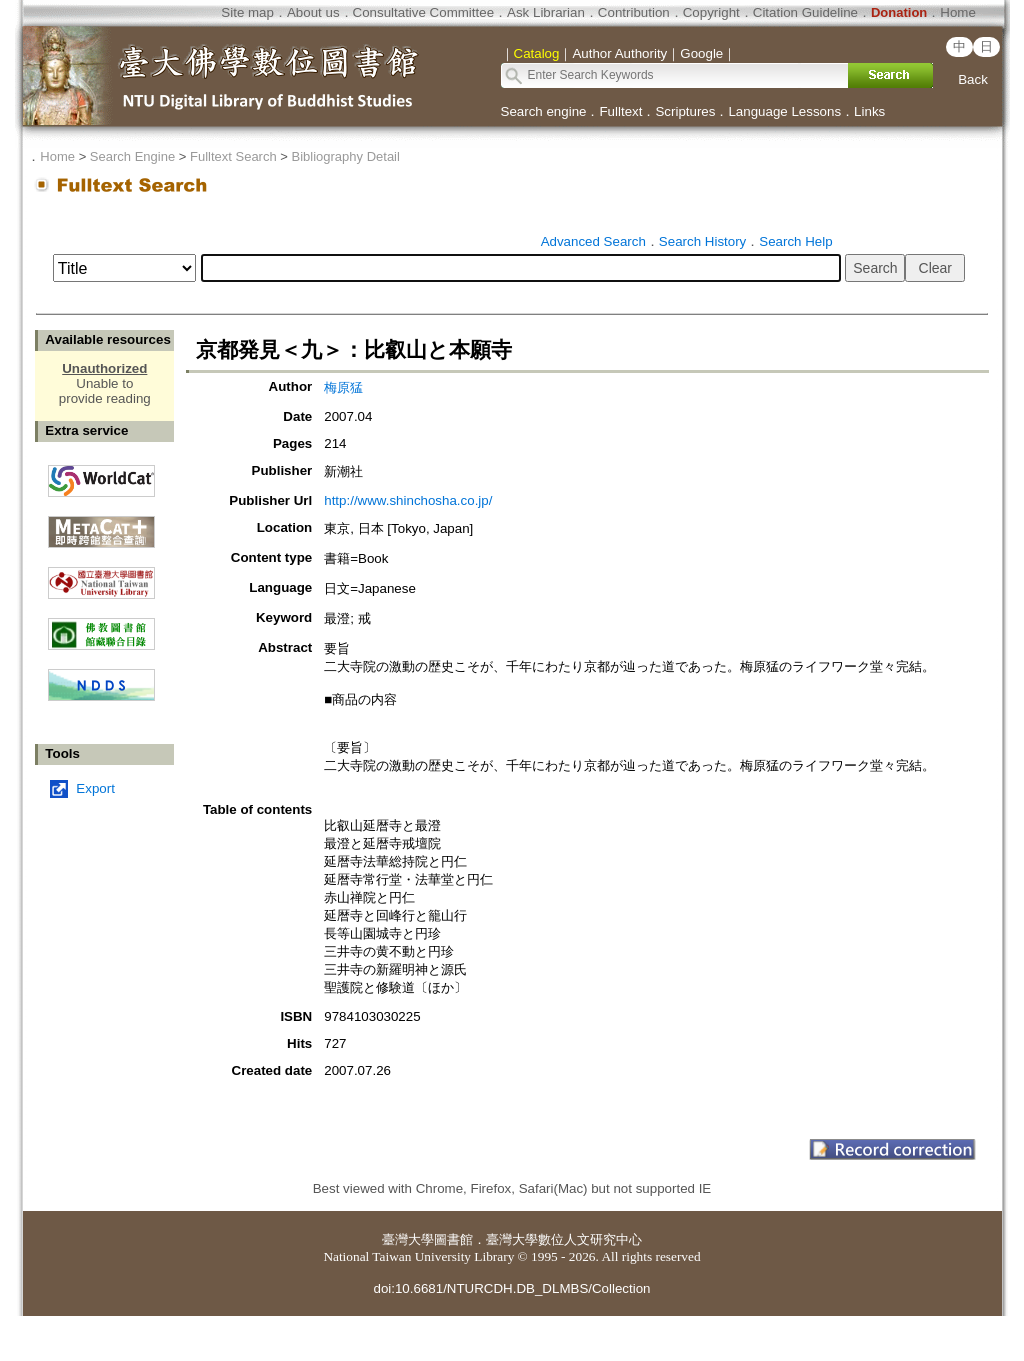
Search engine (544, 111)
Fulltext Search (233, 156)
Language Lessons (784, 111)
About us (313, 12)
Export (95, 788)
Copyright (711, 12)
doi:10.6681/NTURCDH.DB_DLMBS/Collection (511, 1288)
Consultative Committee (423, 12)
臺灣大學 (408, 1239)
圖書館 (453, 1239)
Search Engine (132, 156)
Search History (702, 241)
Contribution (634, 12)
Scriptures (685, 111)
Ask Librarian (546, 12)
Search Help (795, 241)
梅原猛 (343, 387)
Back (973, 79)
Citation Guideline (805, 12)
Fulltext (620, 111)
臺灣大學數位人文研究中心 (564, 1239)
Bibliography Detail (346, 156)
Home (958, 12)
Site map (247, 12)
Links (869, 111)
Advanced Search (593, 241)
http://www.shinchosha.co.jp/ (408, 500)
